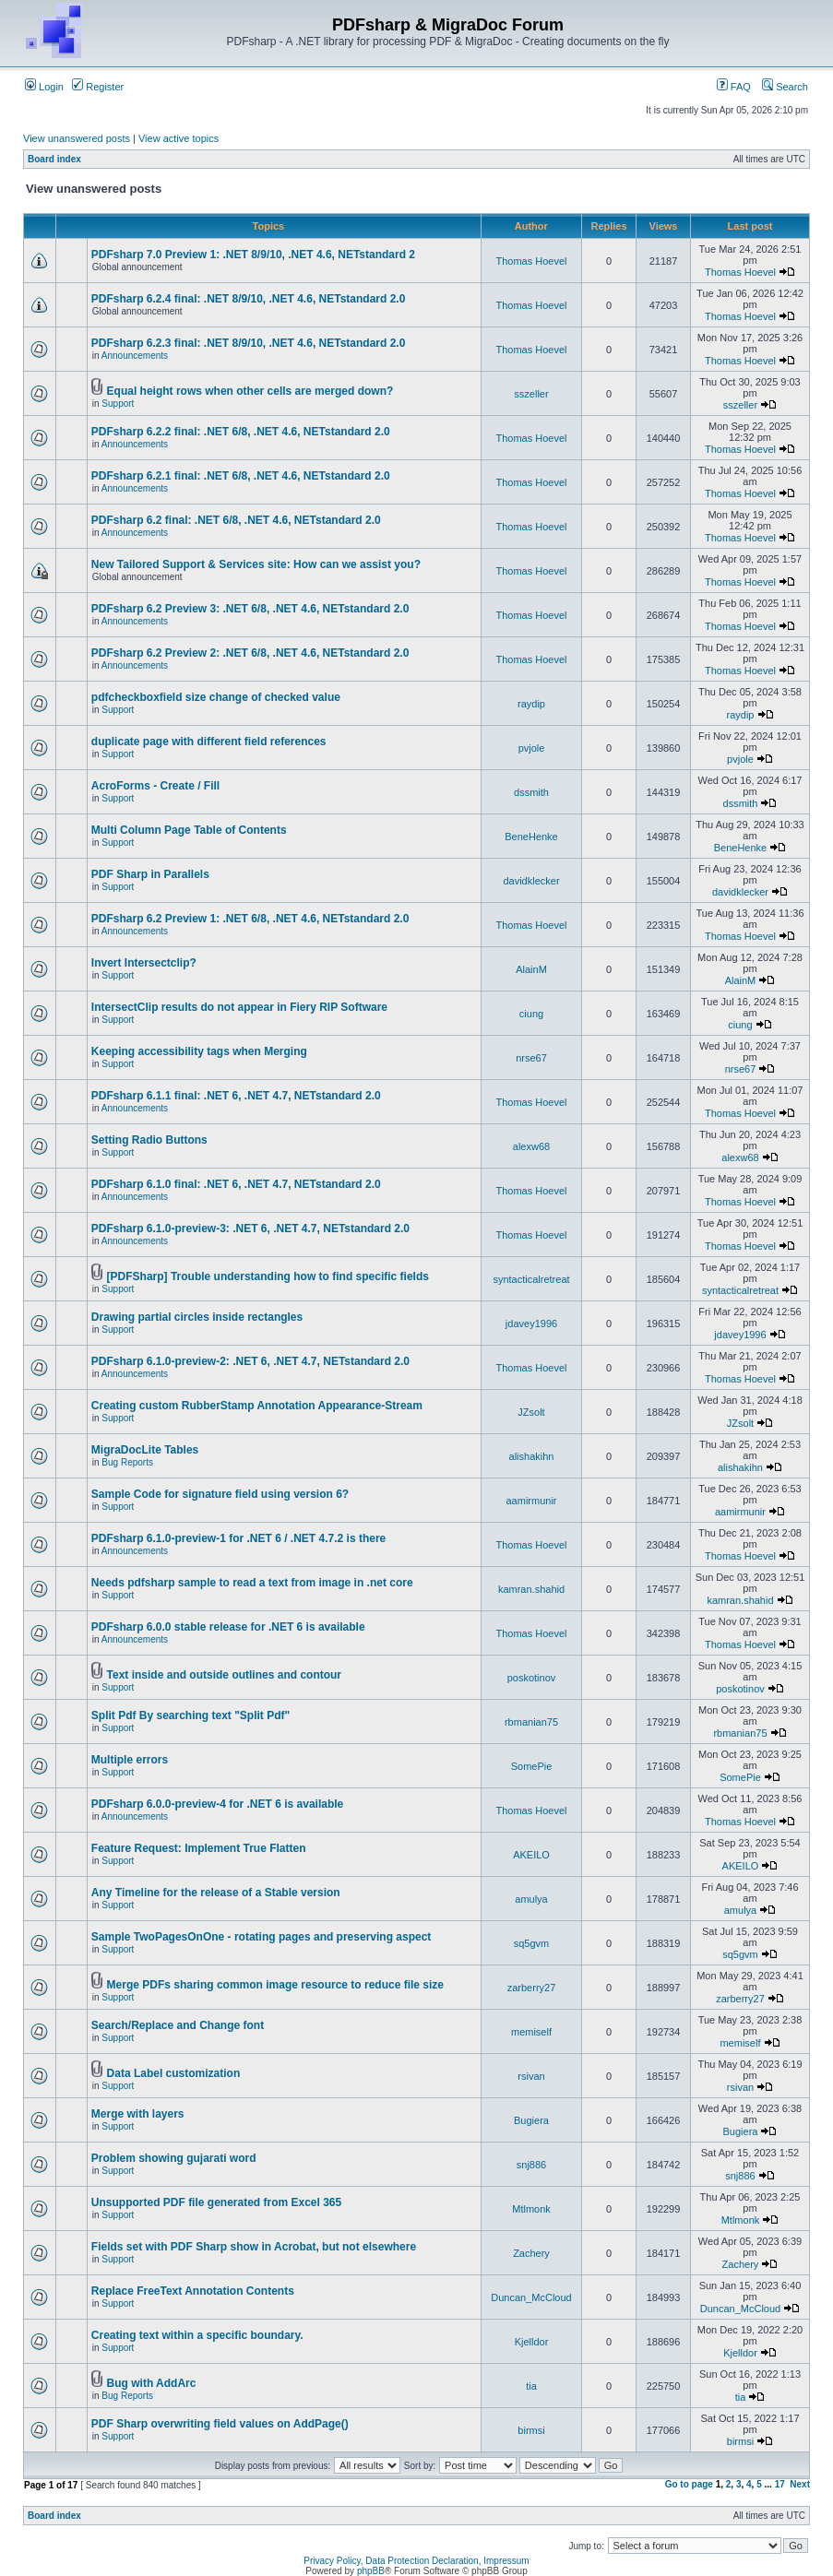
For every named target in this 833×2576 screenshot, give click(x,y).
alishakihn (531, 1456)
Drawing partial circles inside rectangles (197, 1317)
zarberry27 (531, 1987)
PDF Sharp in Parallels (150, 874)
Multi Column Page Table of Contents (189, 830)
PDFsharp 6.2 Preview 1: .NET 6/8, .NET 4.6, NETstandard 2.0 (250, 918)
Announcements (134, 355)
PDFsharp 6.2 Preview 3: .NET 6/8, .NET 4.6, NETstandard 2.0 (250, 608)
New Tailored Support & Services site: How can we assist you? (256, 564)
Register (98, 86)
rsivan (531, 2076)
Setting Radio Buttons (149, 1140)
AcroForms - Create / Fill (155, 785)
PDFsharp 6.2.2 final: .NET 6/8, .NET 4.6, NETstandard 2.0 (240, 431)
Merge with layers (137, 2113)
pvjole (531, 748)
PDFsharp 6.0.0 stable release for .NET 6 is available (228, 1626)
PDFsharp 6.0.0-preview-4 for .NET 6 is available (217, 1804)
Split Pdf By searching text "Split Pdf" (190, 1715)
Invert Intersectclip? (143, 962)
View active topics (178, 138)
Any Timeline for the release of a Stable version (215, 1892)
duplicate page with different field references (209, 741)
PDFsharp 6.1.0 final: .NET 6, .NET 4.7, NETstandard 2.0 (236, 1184)
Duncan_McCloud (531, 2297)
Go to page (689, 2484)
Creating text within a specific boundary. (197, 2335)
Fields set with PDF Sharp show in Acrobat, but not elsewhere (253, 2246)
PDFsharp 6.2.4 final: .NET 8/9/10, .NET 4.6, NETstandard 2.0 (248, 298)
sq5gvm (532, 1943)
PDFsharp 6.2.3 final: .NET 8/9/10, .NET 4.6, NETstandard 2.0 (248, 343)
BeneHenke (531, 836)
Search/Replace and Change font (177, 2025)
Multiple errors (129, 1759)
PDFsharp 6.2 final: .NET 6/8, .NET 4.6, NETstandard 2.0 (236, 520)
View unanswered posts (76, 138)
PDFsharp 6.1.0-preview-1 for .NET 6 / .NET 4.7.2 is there (238, 1538)
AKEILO (531, 1854)
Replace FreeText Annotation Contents (192, 2291)
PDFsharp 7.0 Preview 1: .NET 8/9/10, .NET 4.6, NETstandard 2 (253, 254)
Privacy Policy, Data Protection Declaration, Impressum (416, 2561)
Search (785, 86)
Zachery (531, 2253)
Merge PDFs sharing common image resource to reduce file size (275, 1984)
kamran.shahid (531, 1589)
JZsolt (531, 1412)
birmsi (531, 2430)
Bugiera (531, 2120)
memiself (531, 2031)
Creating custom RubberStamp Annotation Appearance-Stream (256, 1405)
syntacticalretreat (531, 1279)
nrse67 (531, 1057)
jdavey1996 (531, 1323)
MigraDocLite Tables (144, 1449)
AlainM (531, 969)
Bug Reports (127, 1462)
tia (531, 2386)
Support (117, 403)
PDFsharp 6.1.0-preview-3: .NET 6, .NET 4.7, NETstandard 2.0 (250, 1228)
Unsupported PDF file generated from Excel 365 (216, 2202)
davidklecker (531, 880)
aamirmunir (531, 1500)
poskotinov (531, 1677)
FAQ (734, 86)
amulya (531, 1899)
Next (800, 2484)
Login (44, 86)
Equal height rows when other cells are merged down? (250, 391)
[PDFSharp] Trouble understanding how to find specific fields (268, 1276)
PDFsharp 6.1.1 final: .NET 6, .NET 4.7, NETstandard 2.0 (236, 1095)
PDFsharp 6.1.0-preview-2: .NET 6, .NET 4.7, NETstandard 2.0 (250, 1361)
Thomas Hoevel (530, 261)
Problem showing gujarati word (173, 2158)
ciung (531, 1013)
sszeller (531, 393)
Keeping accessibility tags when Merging (199, 1051)
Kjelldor (532, 2341)
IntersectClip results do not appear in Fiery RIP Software (239, 1007)
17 (780, 2484)
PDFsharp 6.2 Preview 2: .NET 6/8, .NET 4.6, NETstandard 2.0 (250, 653)
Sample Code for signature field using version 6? (220, 1494)
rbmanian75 (531, 1721)
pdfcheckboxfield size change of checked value (215, 697)
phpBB (371, 2571)
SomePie (532, 1766)
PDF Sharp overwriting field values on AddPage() (220, 2423)
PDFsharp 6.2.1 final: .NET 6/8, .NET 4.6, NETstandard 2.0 (240, 475)
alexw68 (531, 1146)
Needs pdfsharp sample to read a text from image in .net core (252, 1582)
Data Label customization (174, 2073)
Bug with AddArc (151, 2383)
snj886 (531, 2164)
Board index (54, 159)
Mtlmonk (531, 2208)
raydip (531, 703)
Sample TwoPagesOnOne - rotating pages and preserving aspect (261, 1936)
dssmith (531, 792)
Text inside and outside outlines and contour (224, 1674)
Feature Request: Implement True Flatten (198, 1848)
